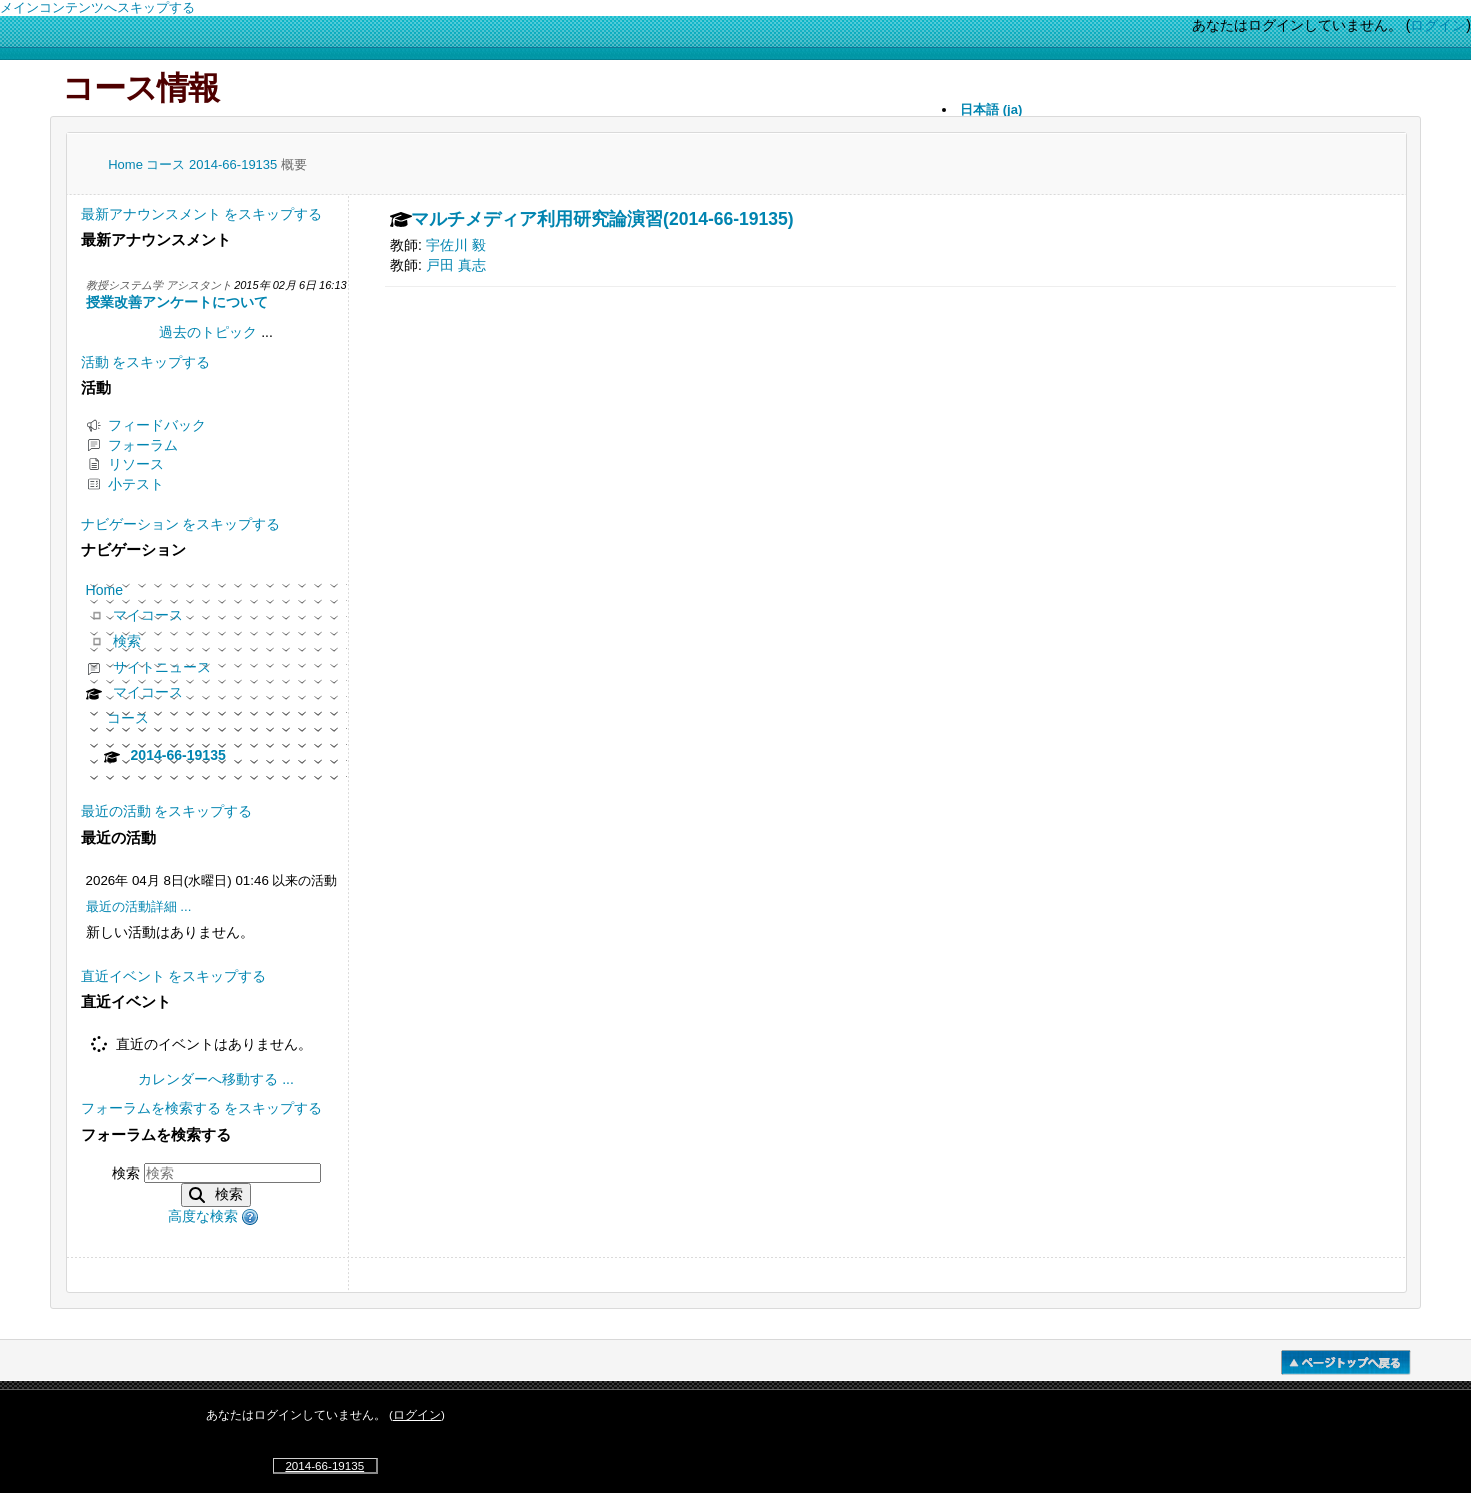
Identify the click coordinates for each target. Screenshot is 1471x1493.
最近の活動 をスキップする (167, 811)
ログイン (1438, 25)
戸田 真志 (456, 265)
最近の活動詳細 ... (139, 906)
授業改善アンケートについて (177, 302)
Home (127, 164)
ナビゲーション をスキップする (181, 524)
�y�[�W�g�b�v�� (1346, 1362)
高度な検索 (203, 1216)
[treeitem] (216, 680)
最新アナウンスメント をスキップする (202, 214)
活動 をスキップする (146, 362)
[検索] (232, 1173)
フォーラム (132, 445)
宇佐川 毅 (456, 245)
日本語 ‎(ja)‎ (991, 109)
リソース (125, 464)
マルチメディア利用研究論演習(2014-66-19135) (602, 220)
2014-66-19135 (235, 164)
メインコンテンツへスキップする (97, 7)
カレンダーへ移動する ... (216, 1079)
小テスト (125, 484)
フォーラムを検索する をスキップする (202, 1108)
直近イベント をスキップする (174, 976)
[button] (253, 1216)
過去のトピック (208, 332)
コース (167, 164)
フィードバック (146, 425)
